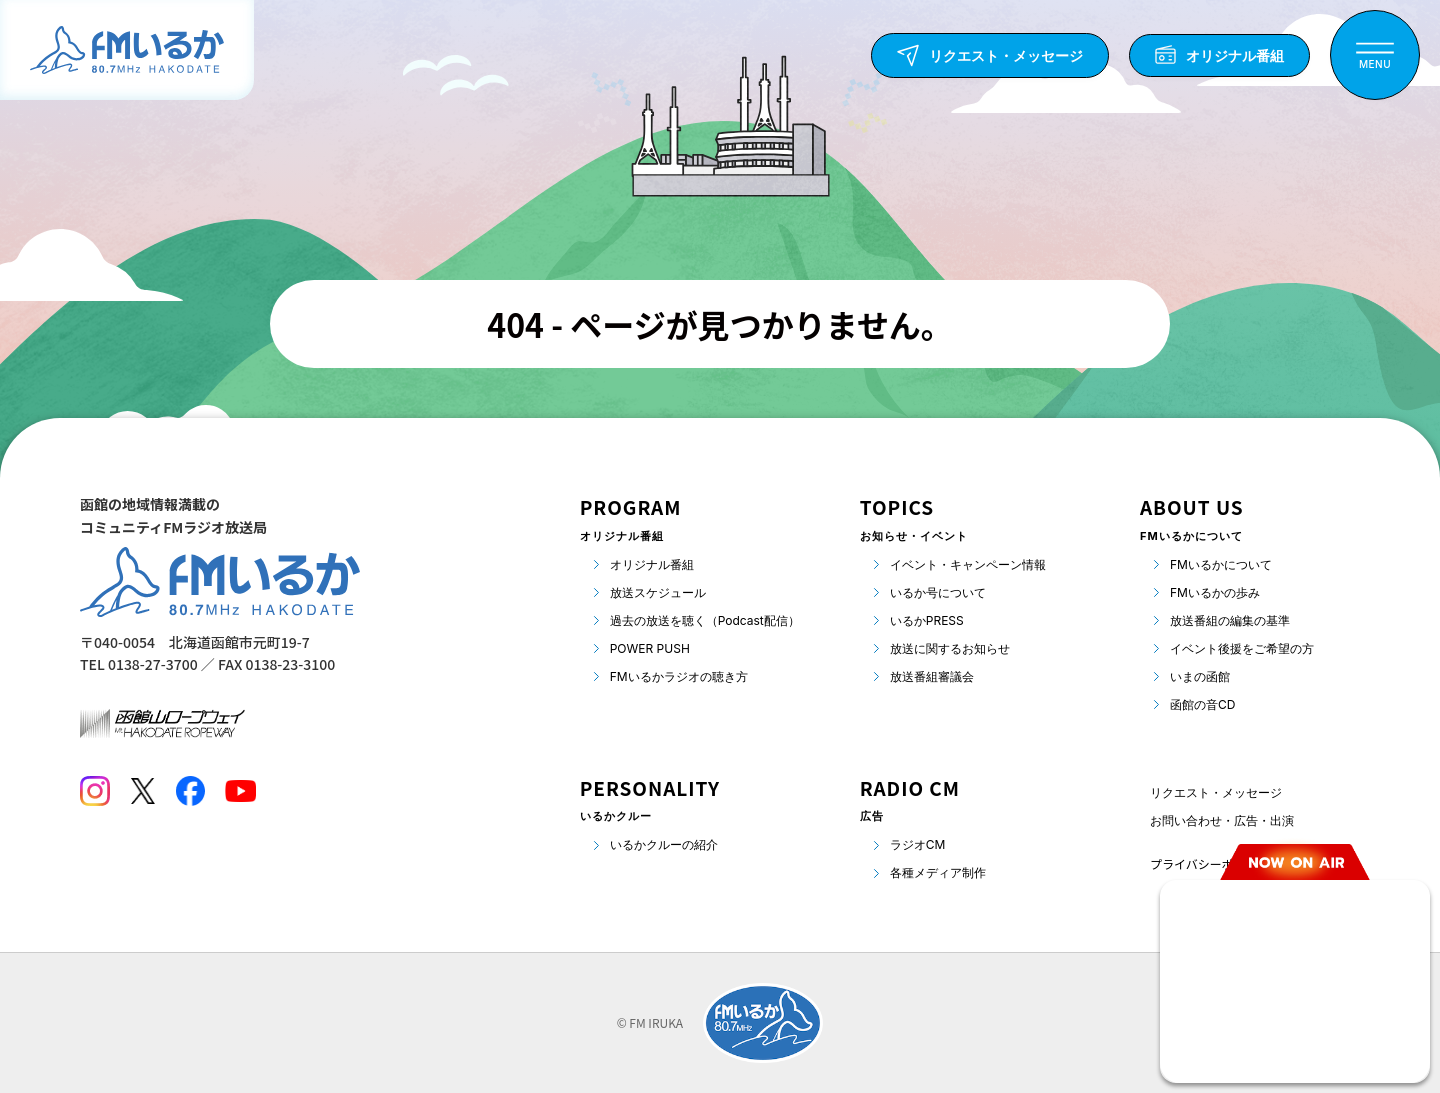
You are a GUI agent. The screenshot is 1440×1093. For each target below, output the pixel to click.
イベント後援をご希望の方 (1242, 648)
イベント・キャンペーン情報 (968, 564)
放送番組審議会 (932, 676)
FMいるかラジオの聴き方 (679, 676)
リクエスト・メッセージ (1216, 792)
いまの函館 (1200, 676)
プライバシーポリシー (1210, 863)
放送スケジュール (658, 592)
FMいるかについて (1221, 564)
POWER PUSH (650, 648)
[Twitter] (142, 791)
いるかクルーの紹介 (664, 844)
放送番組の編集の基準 (1230, 620)
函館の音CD (1202, 704)
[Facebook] (190, 791)
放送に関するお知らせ (950, 648)
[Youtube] (240, 791)
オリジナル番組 (652, 564)
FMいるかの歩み (1215, 592)
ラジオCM (918, 844)
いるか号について (938, 592)
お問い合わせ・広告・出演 (1222, 820)
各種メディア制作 (938, 872)
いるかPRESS (927, 620)
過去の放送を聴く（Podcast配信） (705, 620)
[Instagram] (95, 791)
